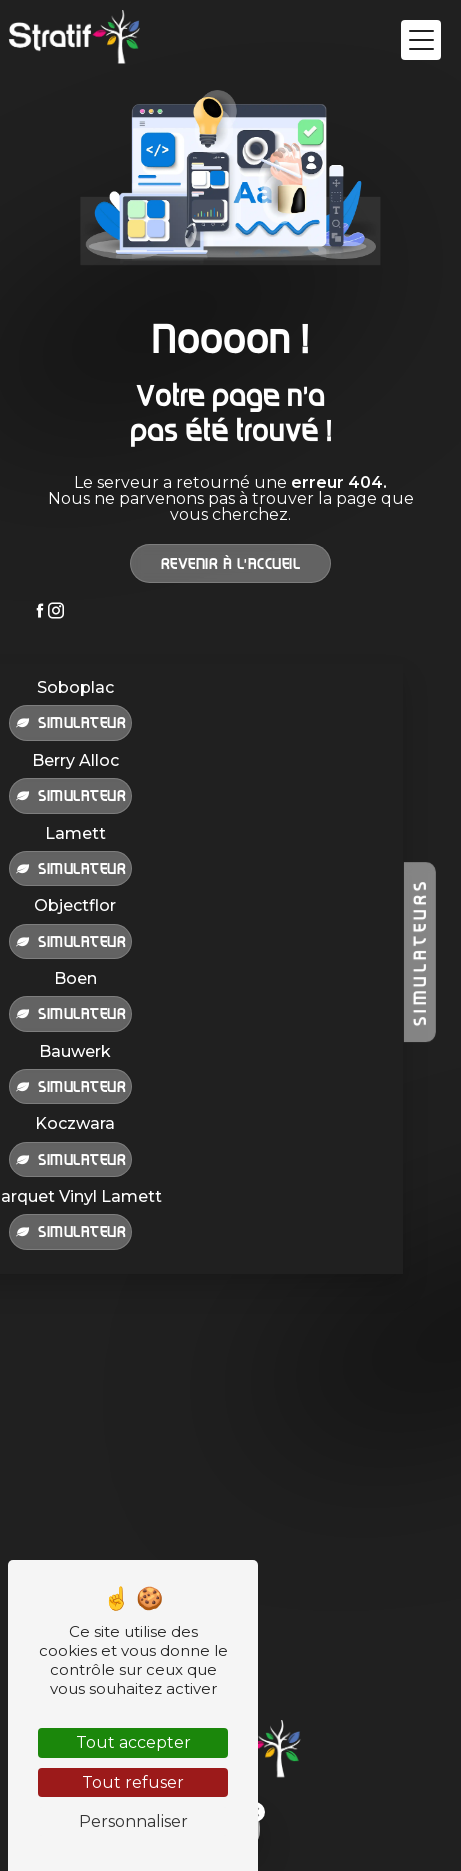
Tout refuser (133, 1782)
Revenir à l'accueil (231, 563)
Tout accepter (133, 1742)
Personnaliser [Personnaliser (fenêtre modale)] (133, 1821)
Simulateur (71, 722)
